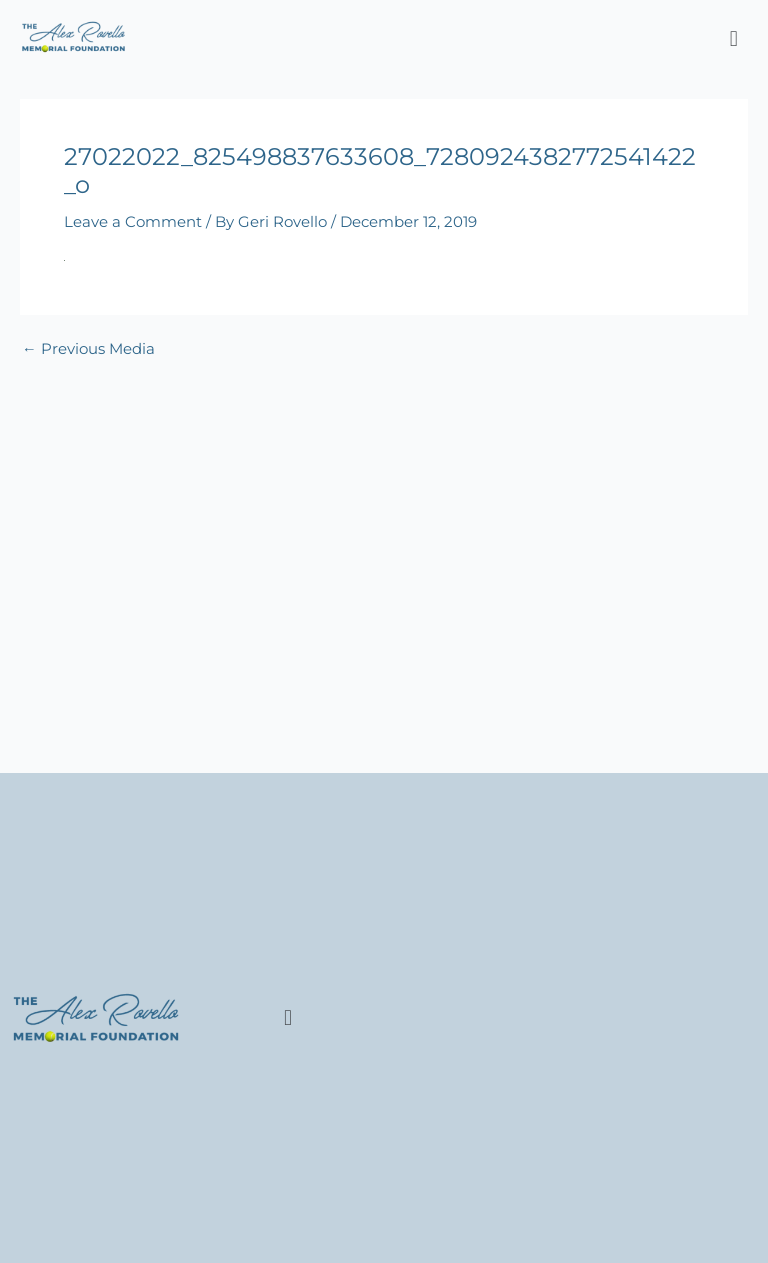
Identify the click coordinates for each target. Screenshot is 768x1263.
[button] (733, 38)
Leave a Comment (133, 222)
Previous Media (88, 349)
